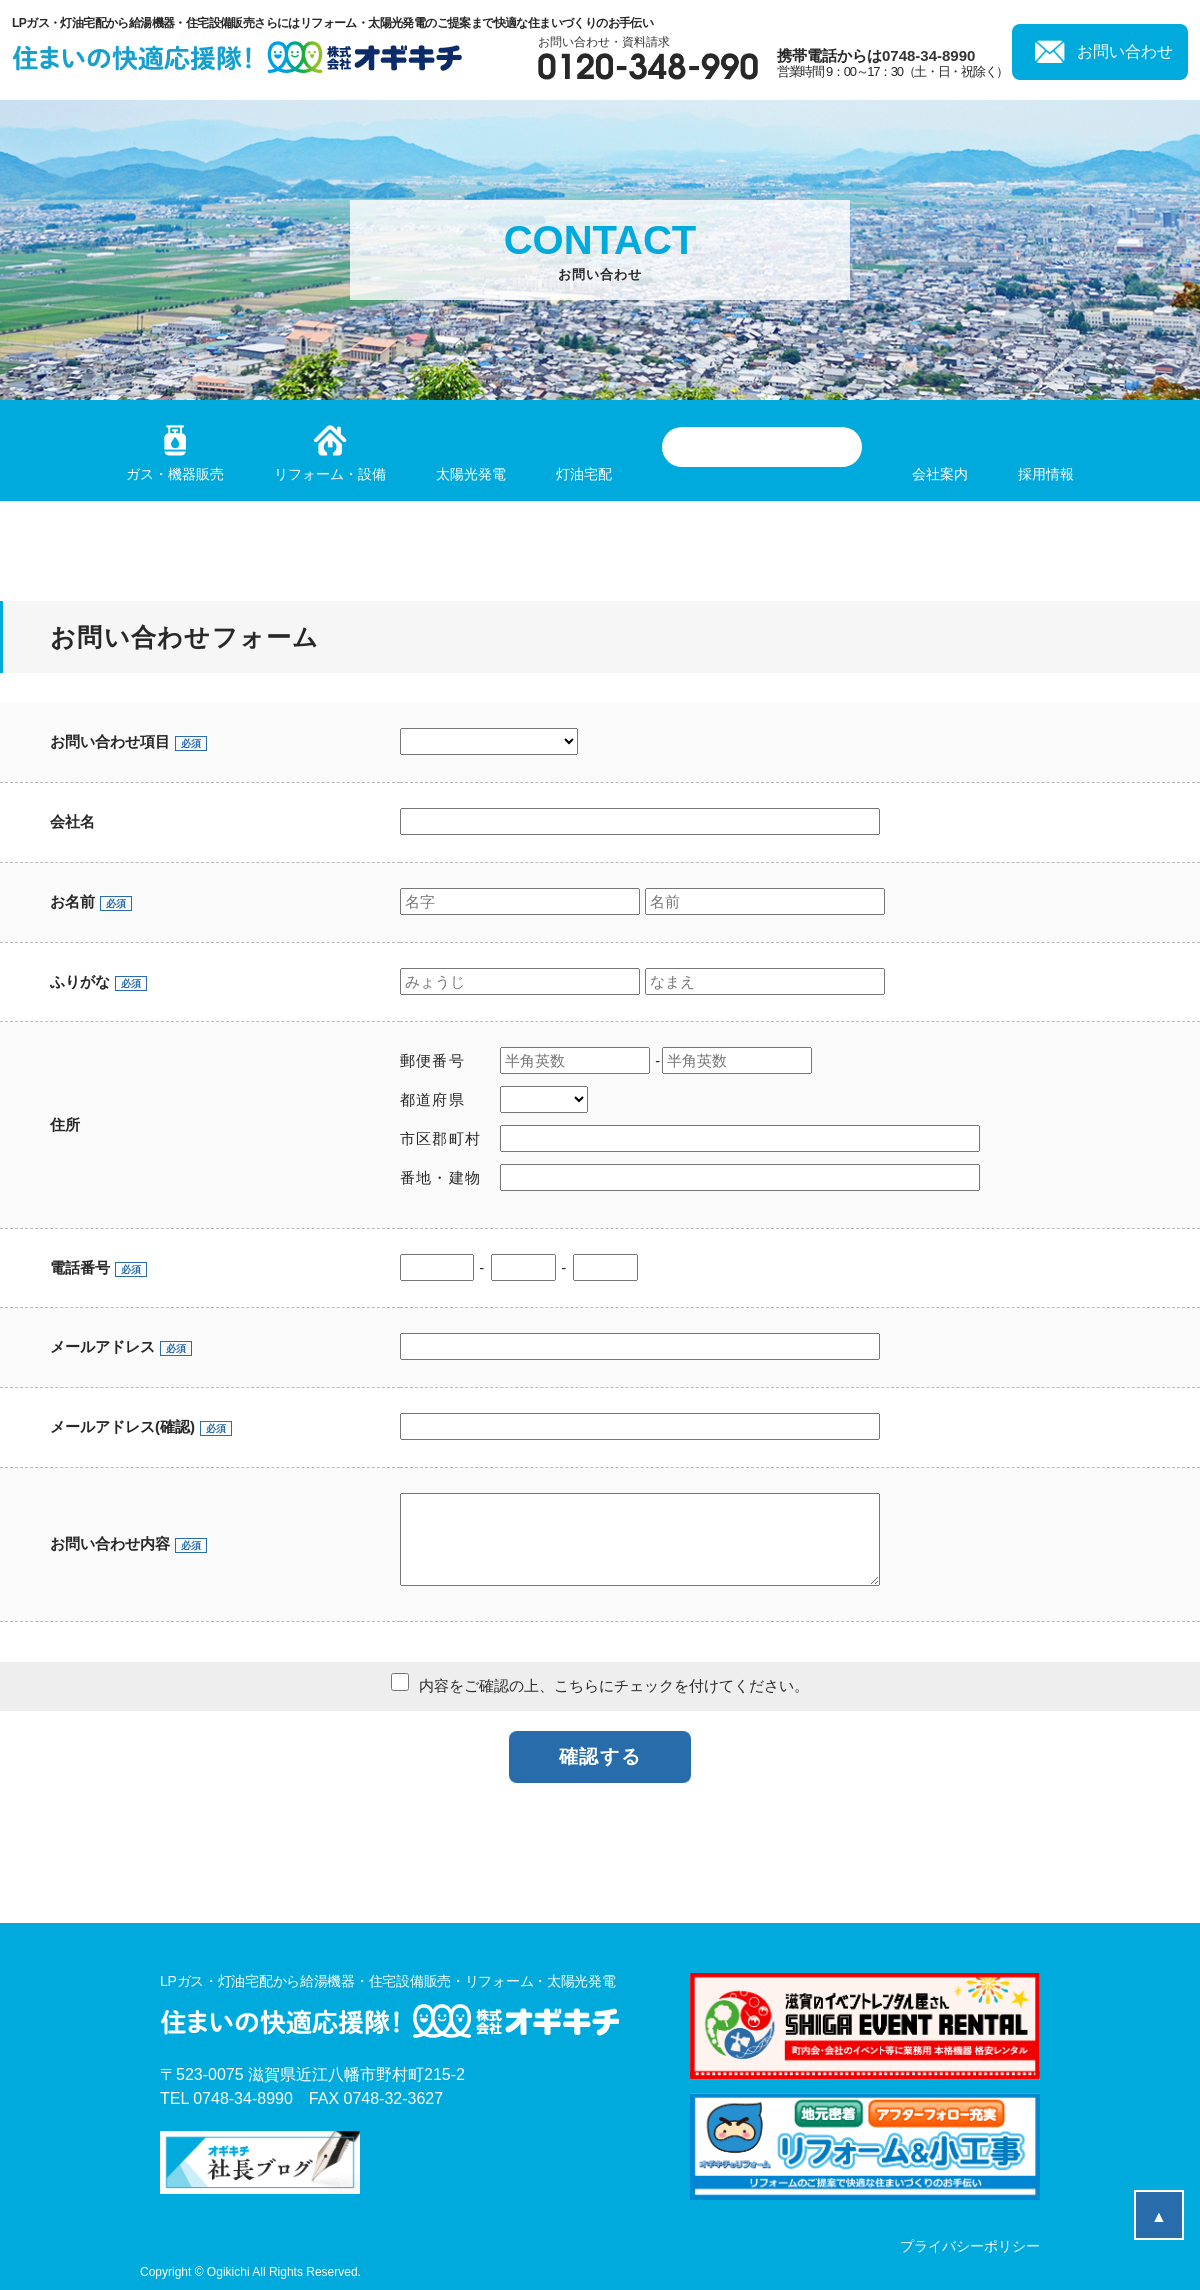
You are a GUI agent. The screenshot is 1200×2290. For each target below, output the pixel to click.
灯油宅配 (584, 474)
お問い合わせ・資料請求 (648, 57)
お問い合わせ (1125, 51)
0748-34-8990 (928, 55)
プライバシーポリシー (970, 2246)
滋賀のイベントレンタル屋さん (762, 447)
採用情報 (1046, 474)
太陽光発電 (471, 474)
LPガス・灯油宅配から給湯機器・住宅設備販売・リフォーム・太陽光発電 (389, 2008)
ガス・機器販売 (175, 474)
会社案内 (940, 474)
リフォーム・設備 (330, 474)
